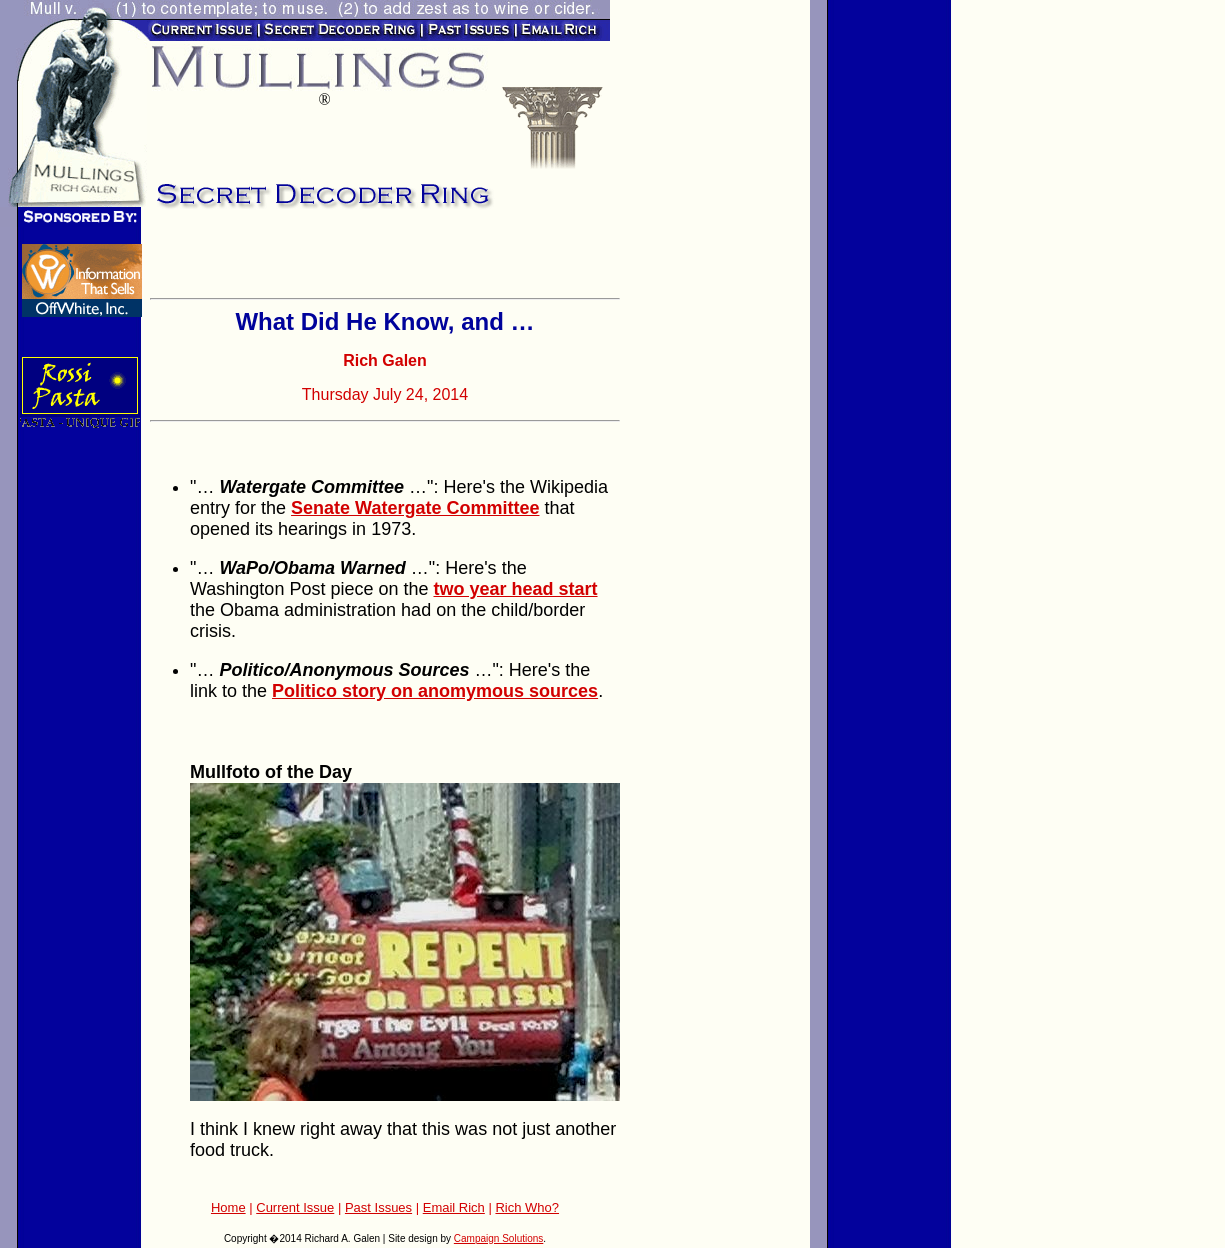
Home (228, 1207)
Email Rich (454, 1207)
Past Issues (378, 1207)
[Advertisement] (384, 260)
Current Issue (295, 1207)
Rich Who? (527, 1207)
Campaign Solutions (499, 1238)
